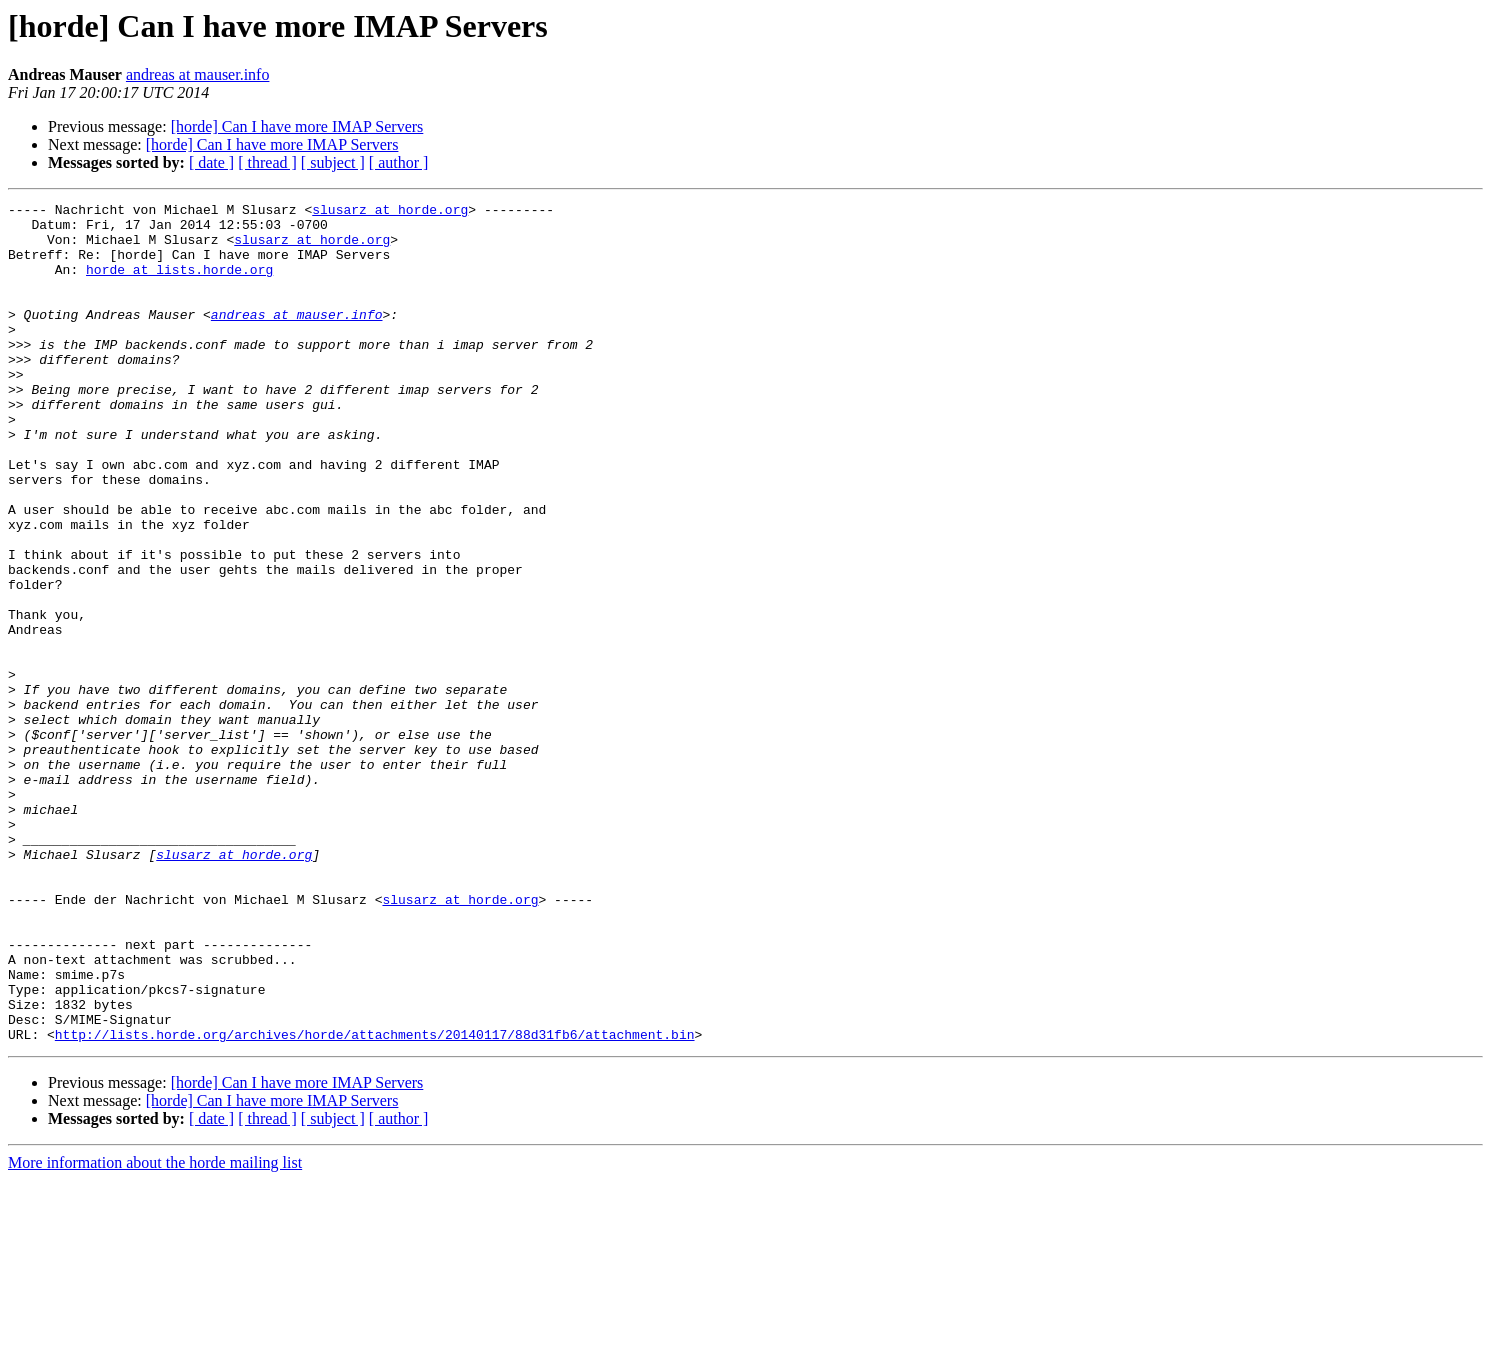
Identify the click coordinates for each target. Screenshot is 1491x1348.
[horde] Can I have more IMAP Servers (297, 126)
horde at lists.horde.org (179, 284)
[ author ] (399, 162)
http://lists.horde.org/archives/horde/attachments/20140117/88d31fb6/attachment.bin (375, 1202)
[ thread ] (267, 162)
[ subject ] (333, 162)
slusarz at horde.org (390, 212)
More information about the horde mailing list (155, 1330)
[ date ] (211, 162)
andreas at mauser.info (198, 74)
